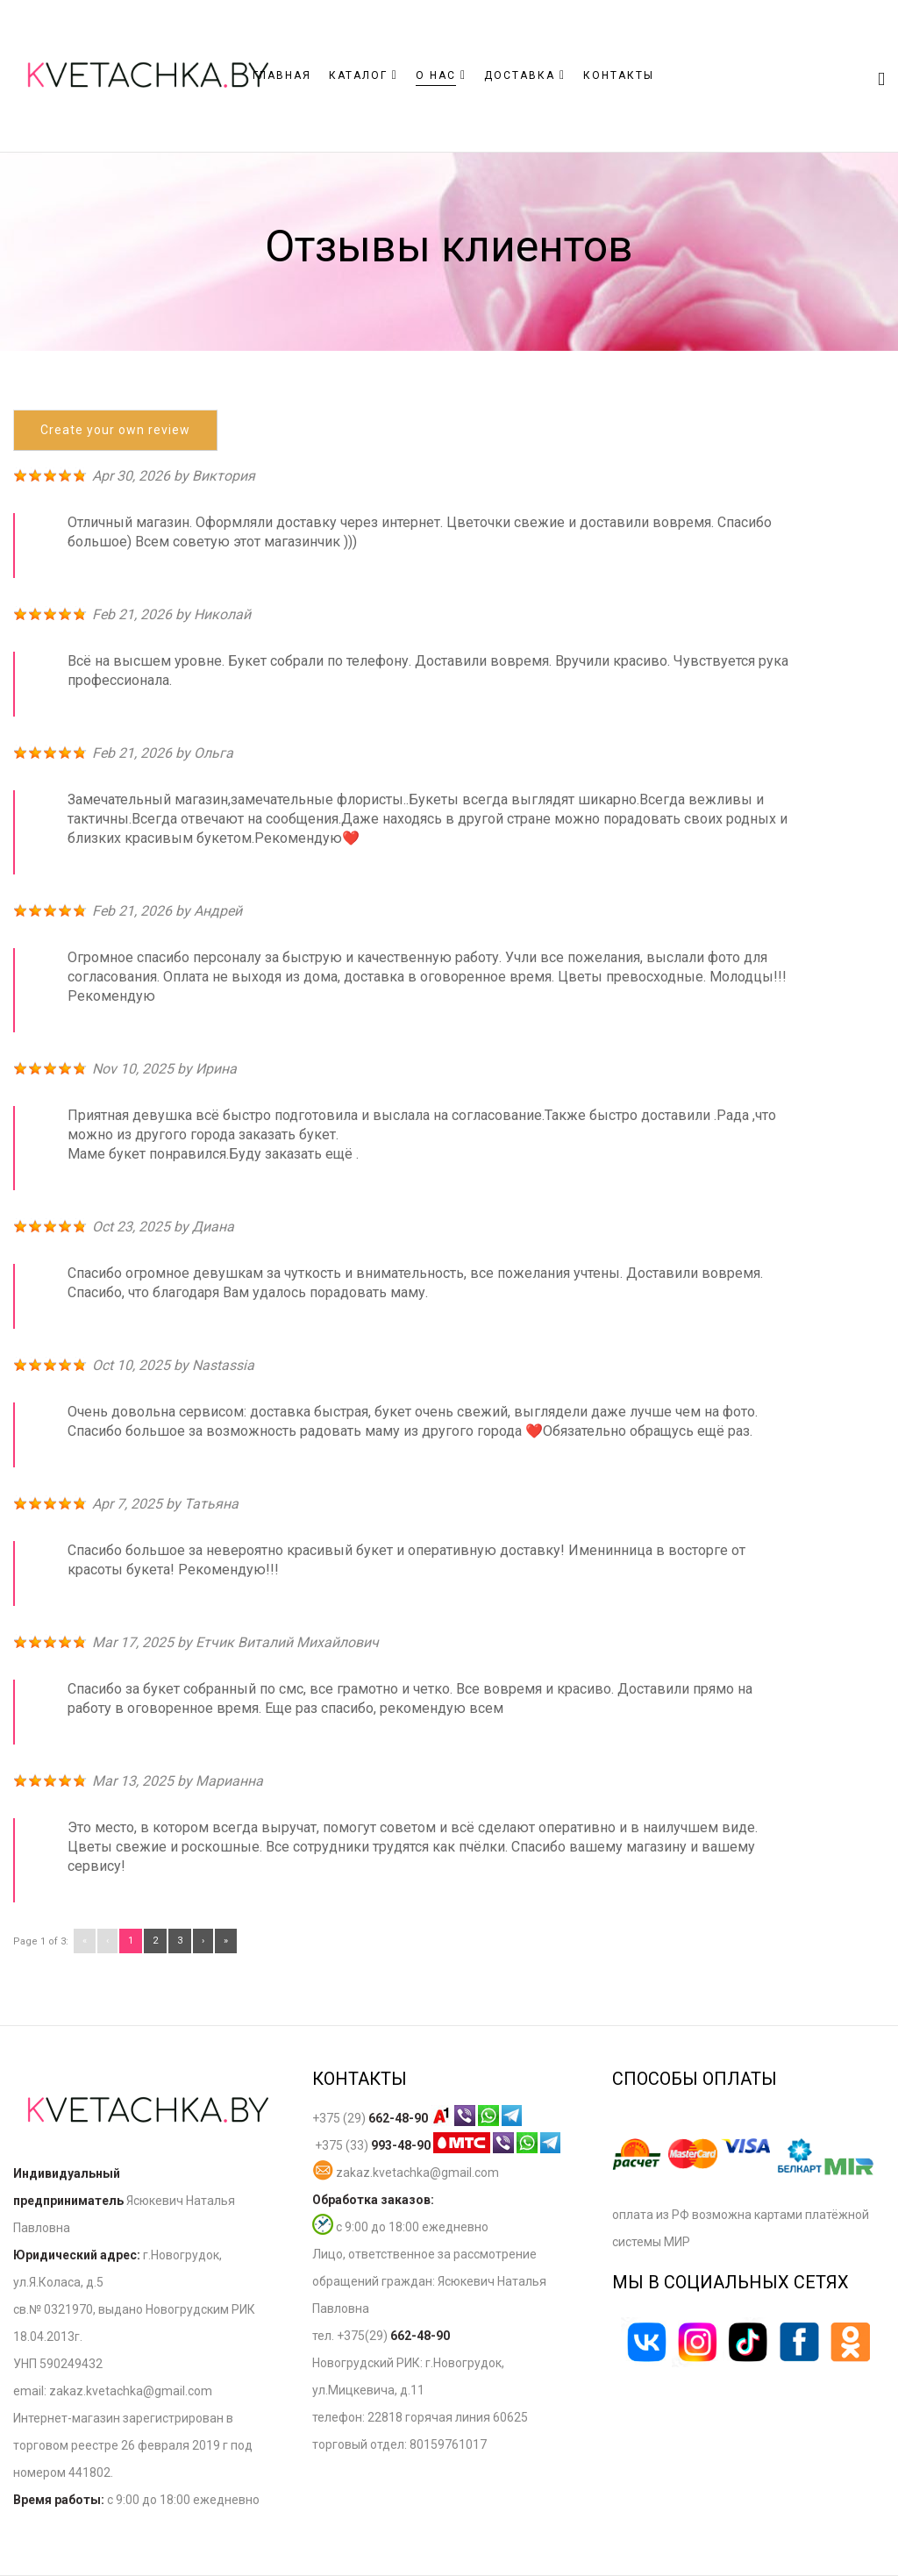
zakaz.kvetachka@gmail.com (405, 2173)
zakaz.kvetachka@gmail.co (125, 2391)
